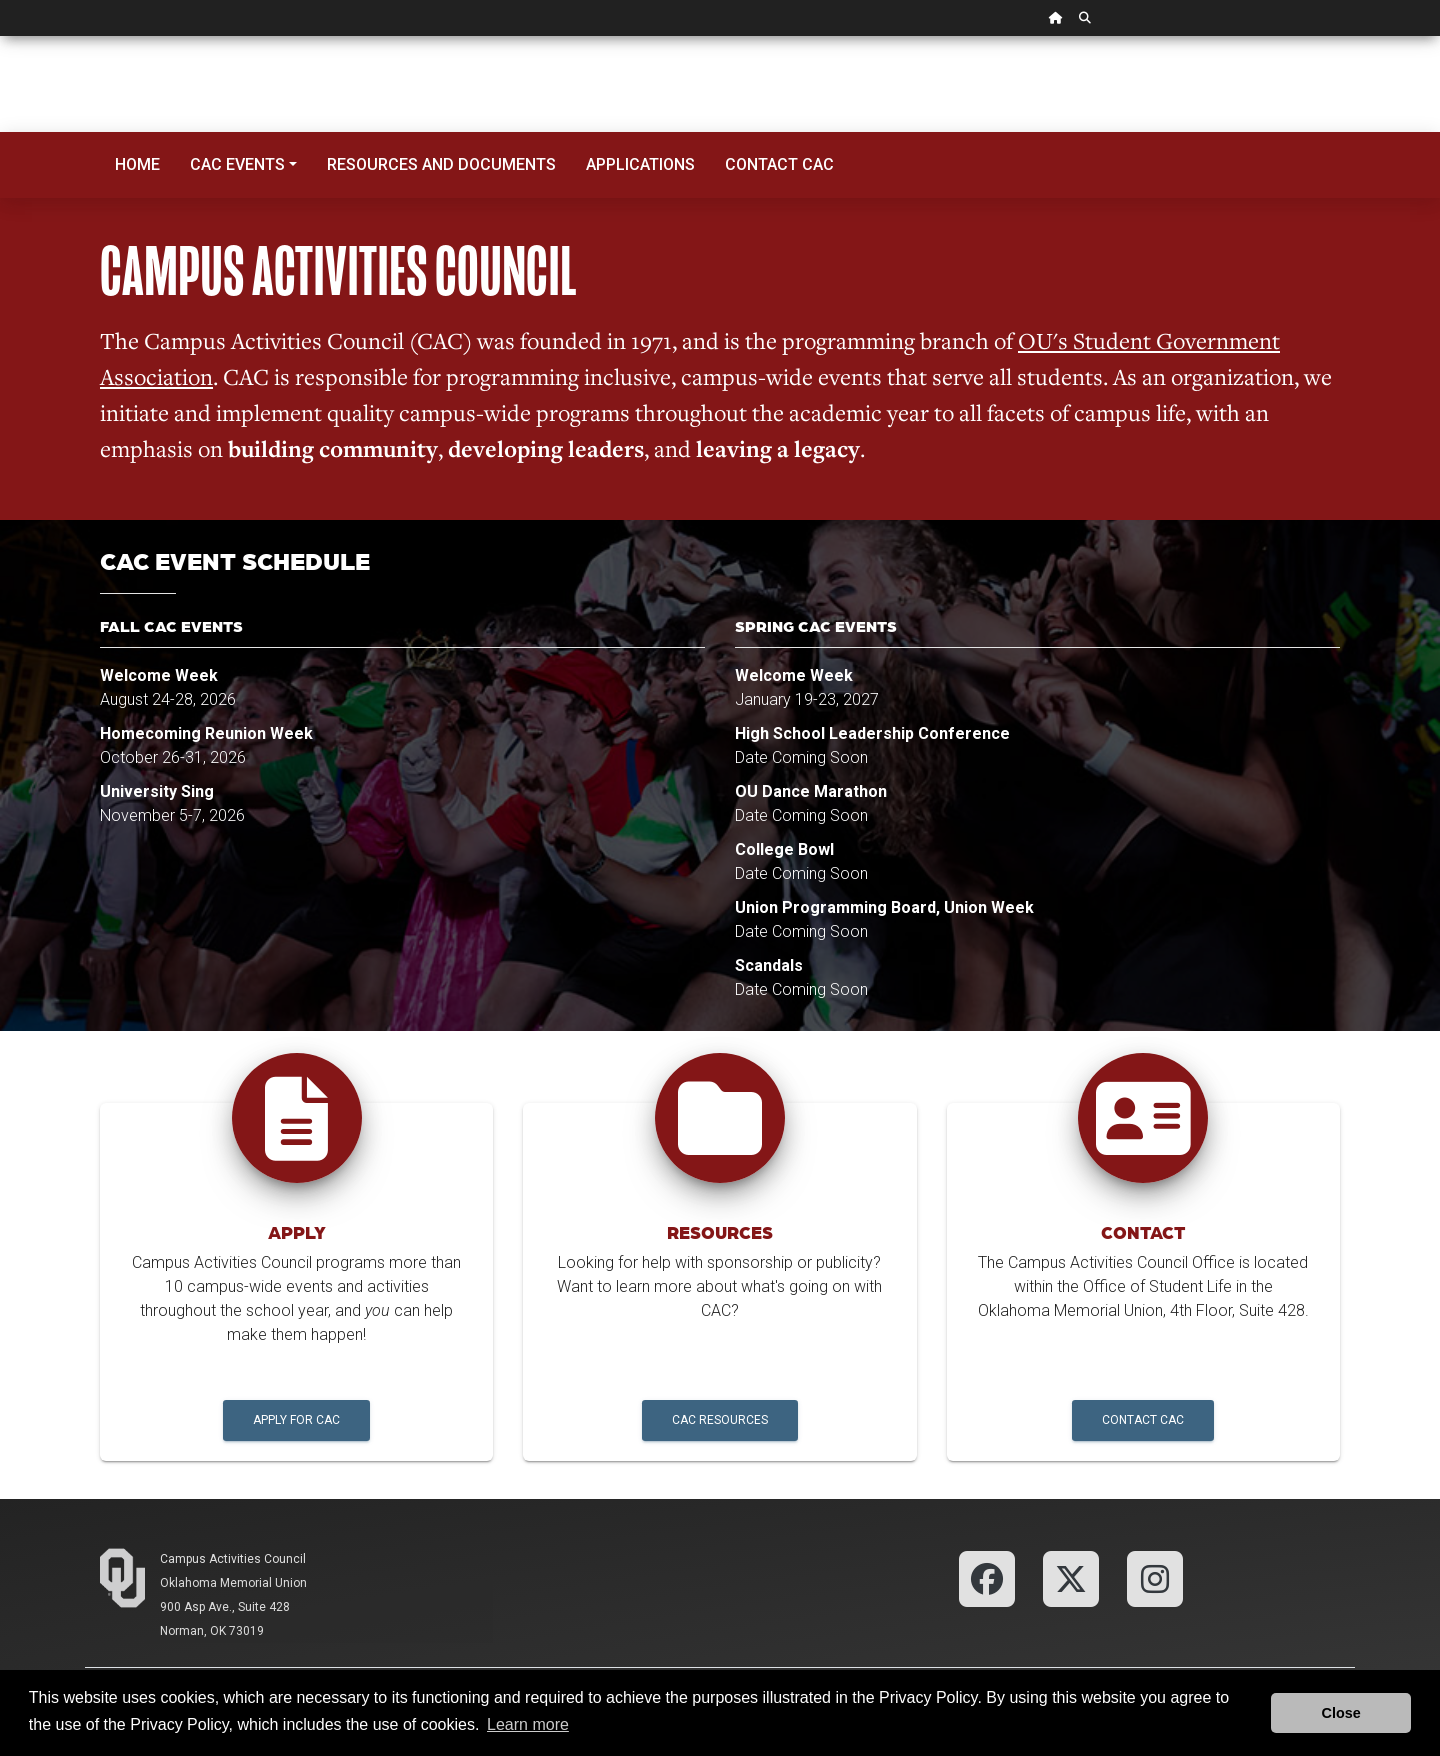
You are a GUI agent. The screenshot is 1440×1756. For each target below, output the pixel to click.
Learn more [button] (528, 1724)
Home (137, 164)
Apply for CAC (296, 1420)
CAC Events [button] (237, 164)
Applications (640, 164)
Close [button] (1341, 1713)
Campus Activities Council (233, 1559)
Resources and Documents (441, 164)
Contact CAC (779, 164)
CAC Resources (720, 1420)
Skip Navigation (0, 36)
